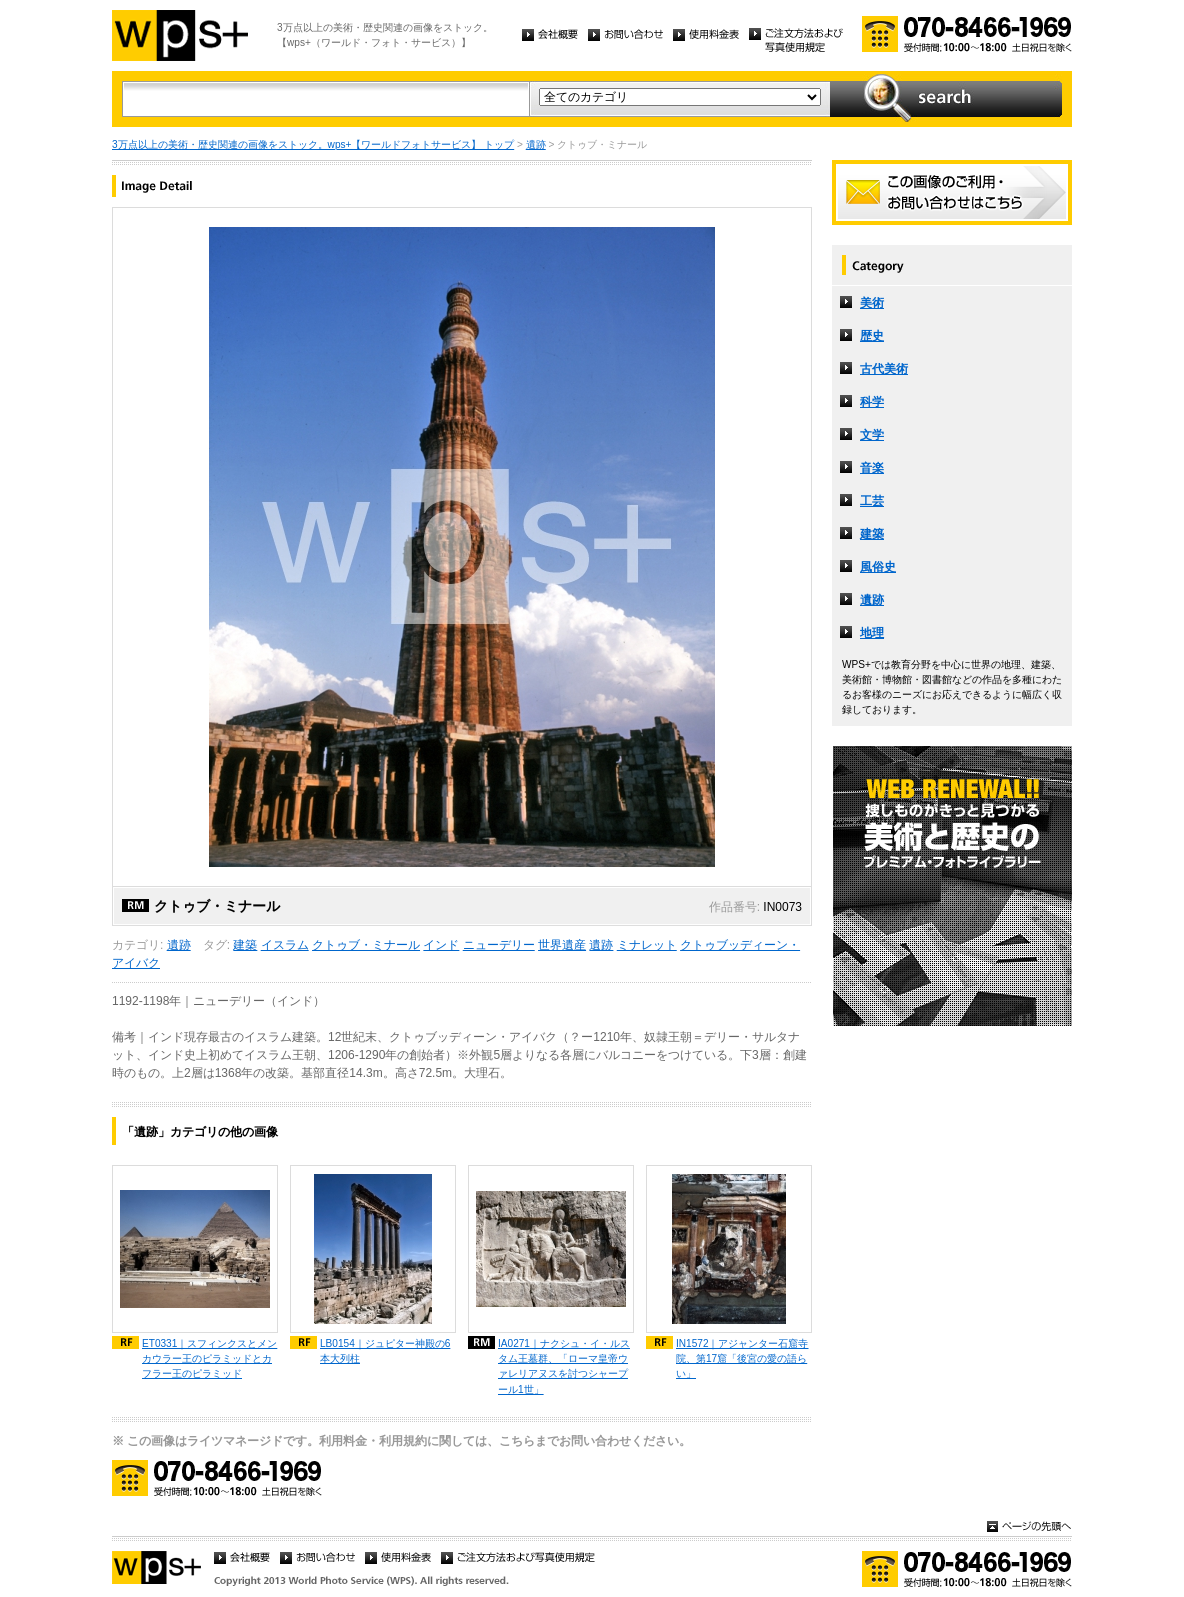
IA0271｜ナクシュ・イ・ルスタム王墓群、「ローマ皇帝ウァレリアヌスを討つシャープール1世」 (564, 1366)
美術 (872, 303)
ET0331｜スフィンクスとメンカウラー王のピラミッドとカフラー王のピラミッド (209, 1358)
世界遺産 (562, 945)
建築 (245, 945)
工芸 (872, 501)
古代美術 (884, 369)
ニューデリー (499, 945)
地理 (872, 633)
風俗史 (878, 567)
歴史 (872, 336)
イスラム (285, 945)
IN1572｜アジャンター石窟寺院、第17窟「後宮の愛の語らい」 (742, 1358)
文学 (872, 435)
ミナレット (647, 945)
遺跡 (536, 144)
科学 (872, 402)
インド (441, 945)
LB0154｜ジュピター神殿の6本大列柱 (385, 1351)
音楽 (872, 468)
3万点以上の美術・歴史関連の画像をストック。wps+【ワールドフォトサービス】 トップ (313, 144)
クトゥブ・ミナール (366, 945)
